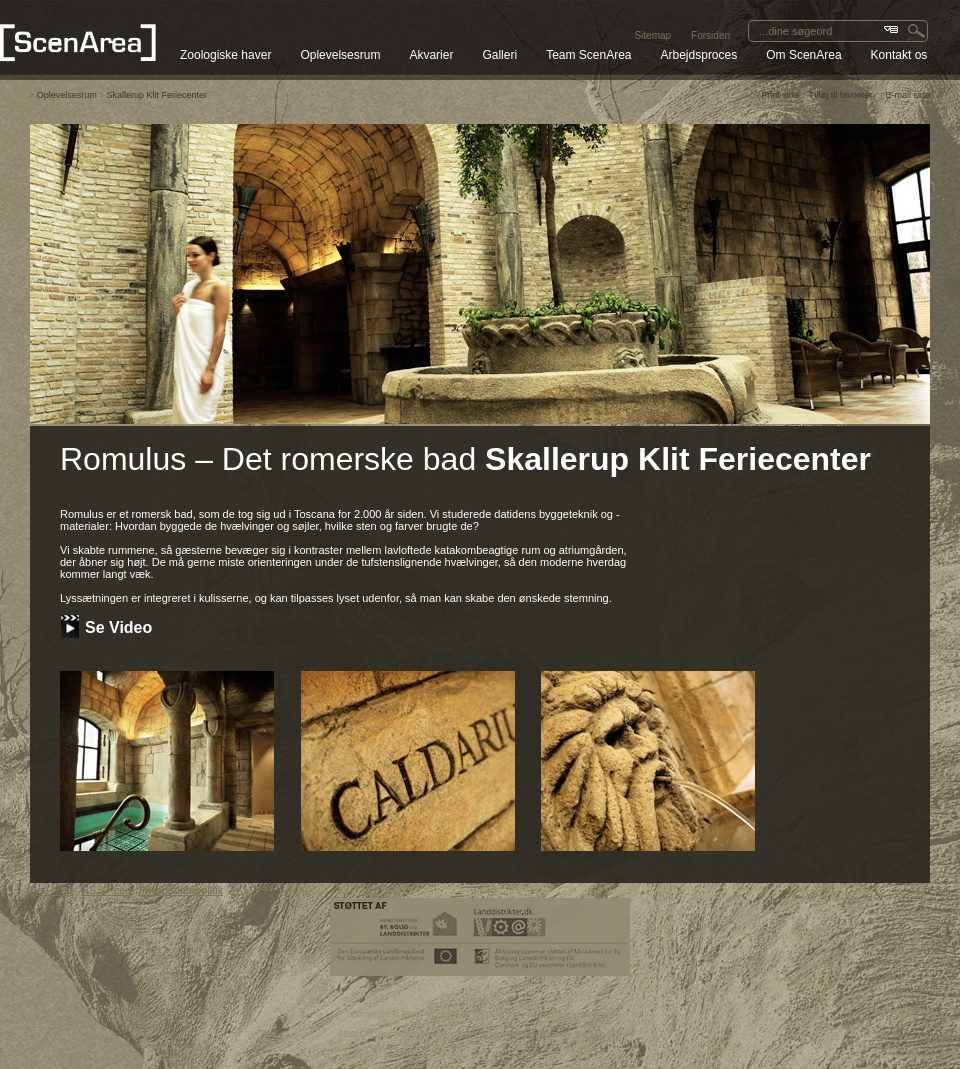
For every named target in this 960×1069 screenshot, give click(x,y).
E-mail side (907, 95)
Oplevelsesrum (67, 95)
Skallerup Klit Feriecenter (157, 95)
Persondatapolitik (181, 890)
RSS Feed (106, 890)
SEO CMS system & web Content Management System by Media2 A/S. (480, 1034)
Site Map (51, 890)
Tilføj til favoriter (840, 95)
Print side (780, 95)
